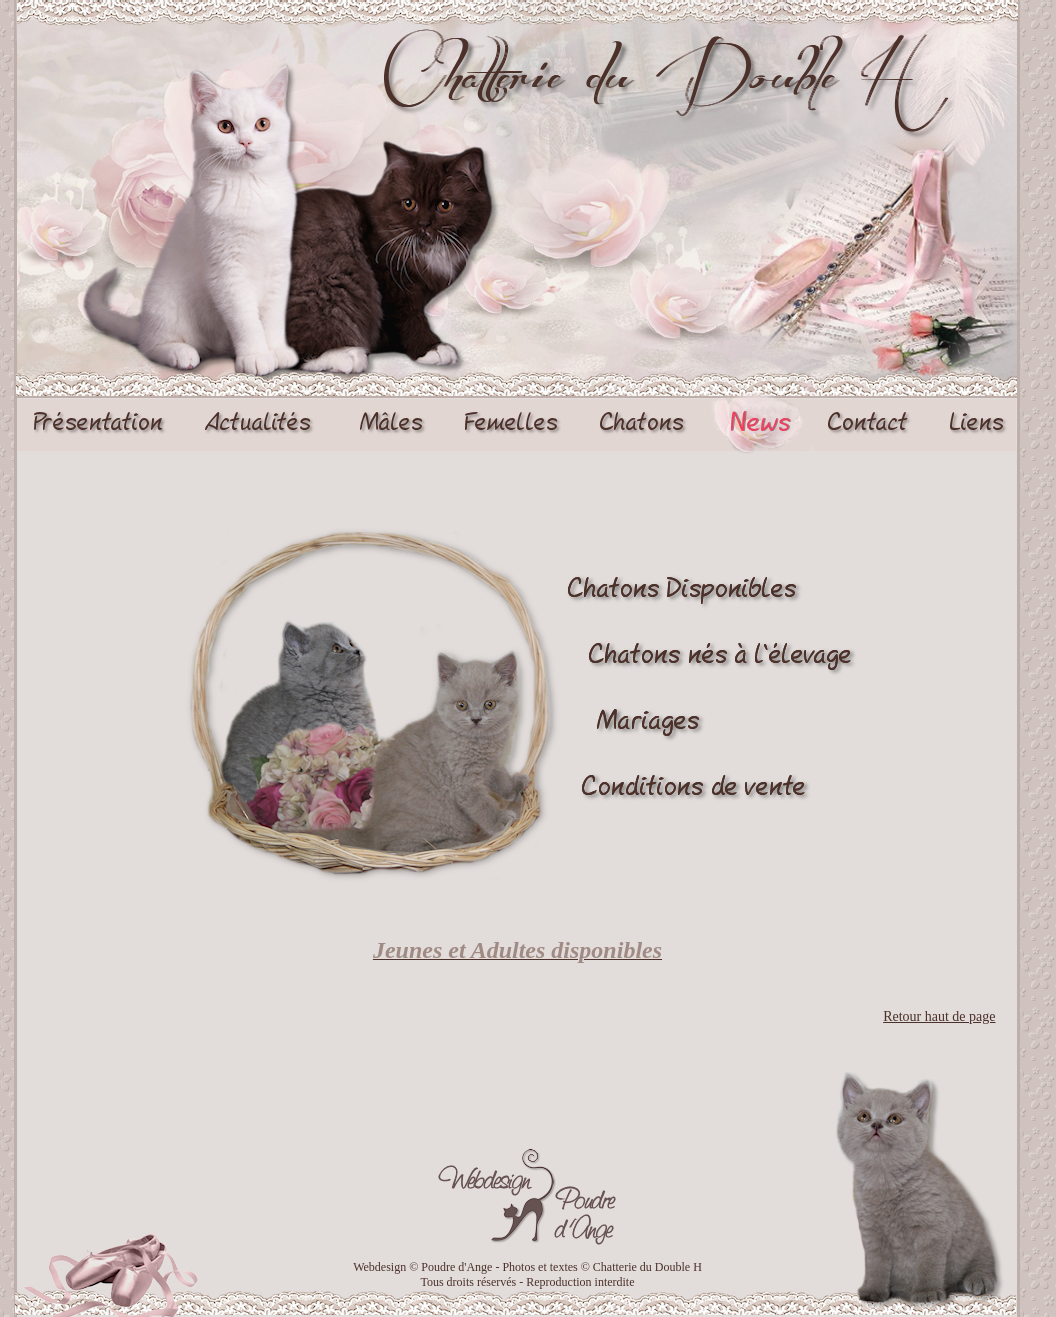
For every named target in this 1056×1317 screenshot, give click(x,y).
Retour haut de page (939, 1016)
